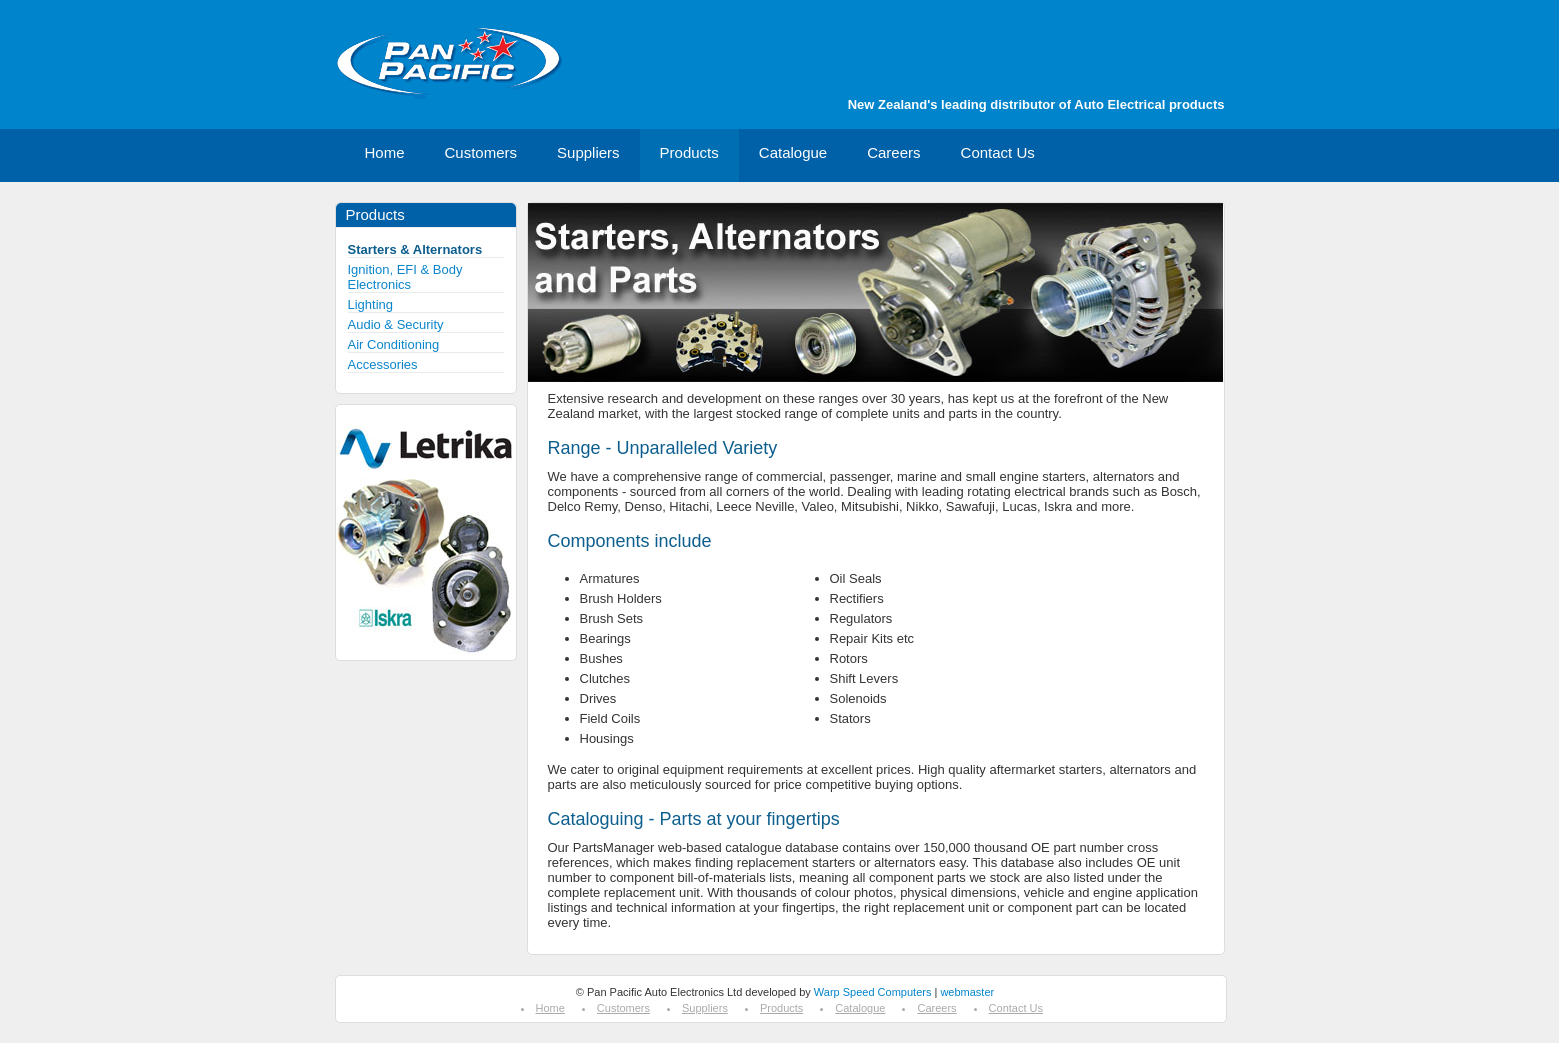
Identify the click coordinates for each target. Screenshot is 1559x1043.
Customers (481, 152)
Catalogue (793, 152)
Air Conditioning (394, 344)
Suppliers (588, 152)
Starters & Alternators (415, 249)
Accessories (383, 364)
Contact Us (998, 152)
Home (385, 152)
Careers (893, 152)
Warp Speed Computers (873, 992)
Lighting (371, 304)
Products (689, 152)
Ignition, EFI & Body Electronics (405, 277)
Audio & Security (396, 324)
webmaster (967, 992)
